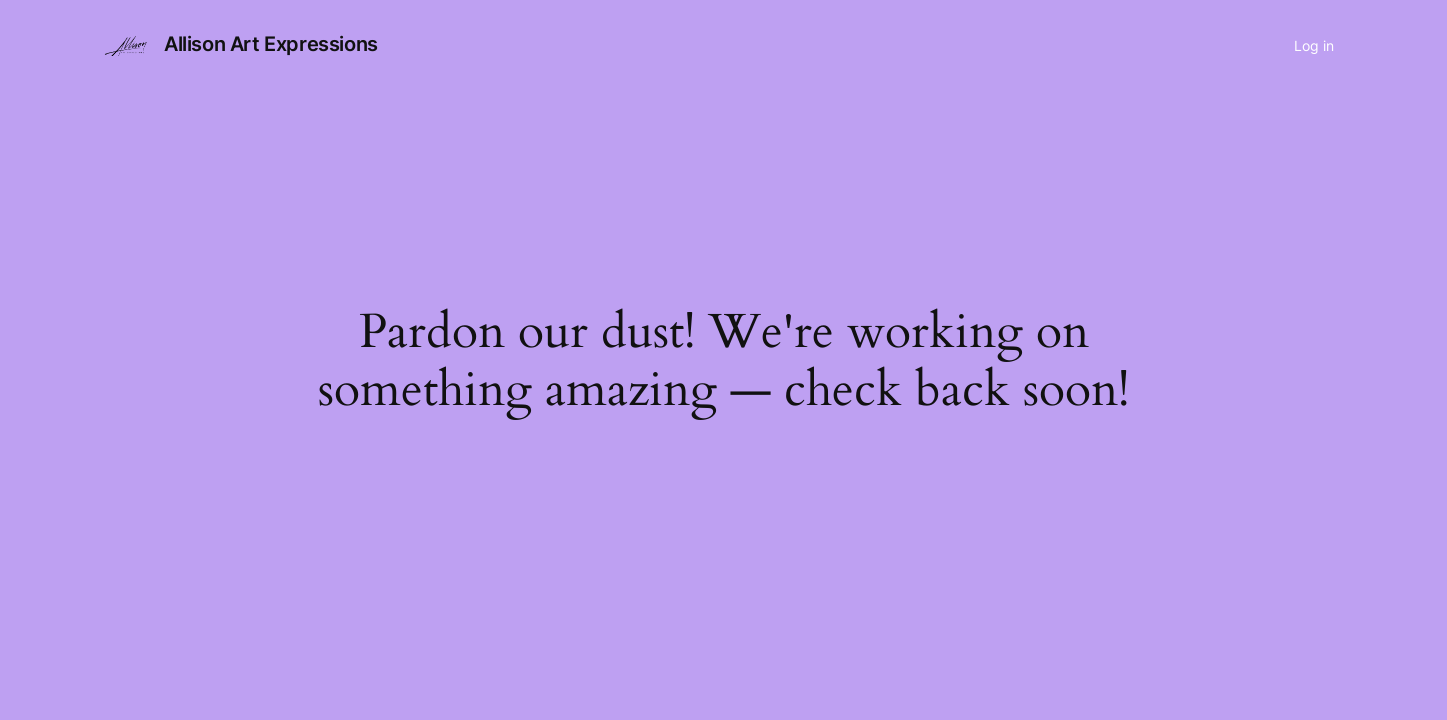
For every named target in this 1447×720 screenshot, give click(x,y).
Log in (1314, 45)
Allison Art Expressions (271, 44)
